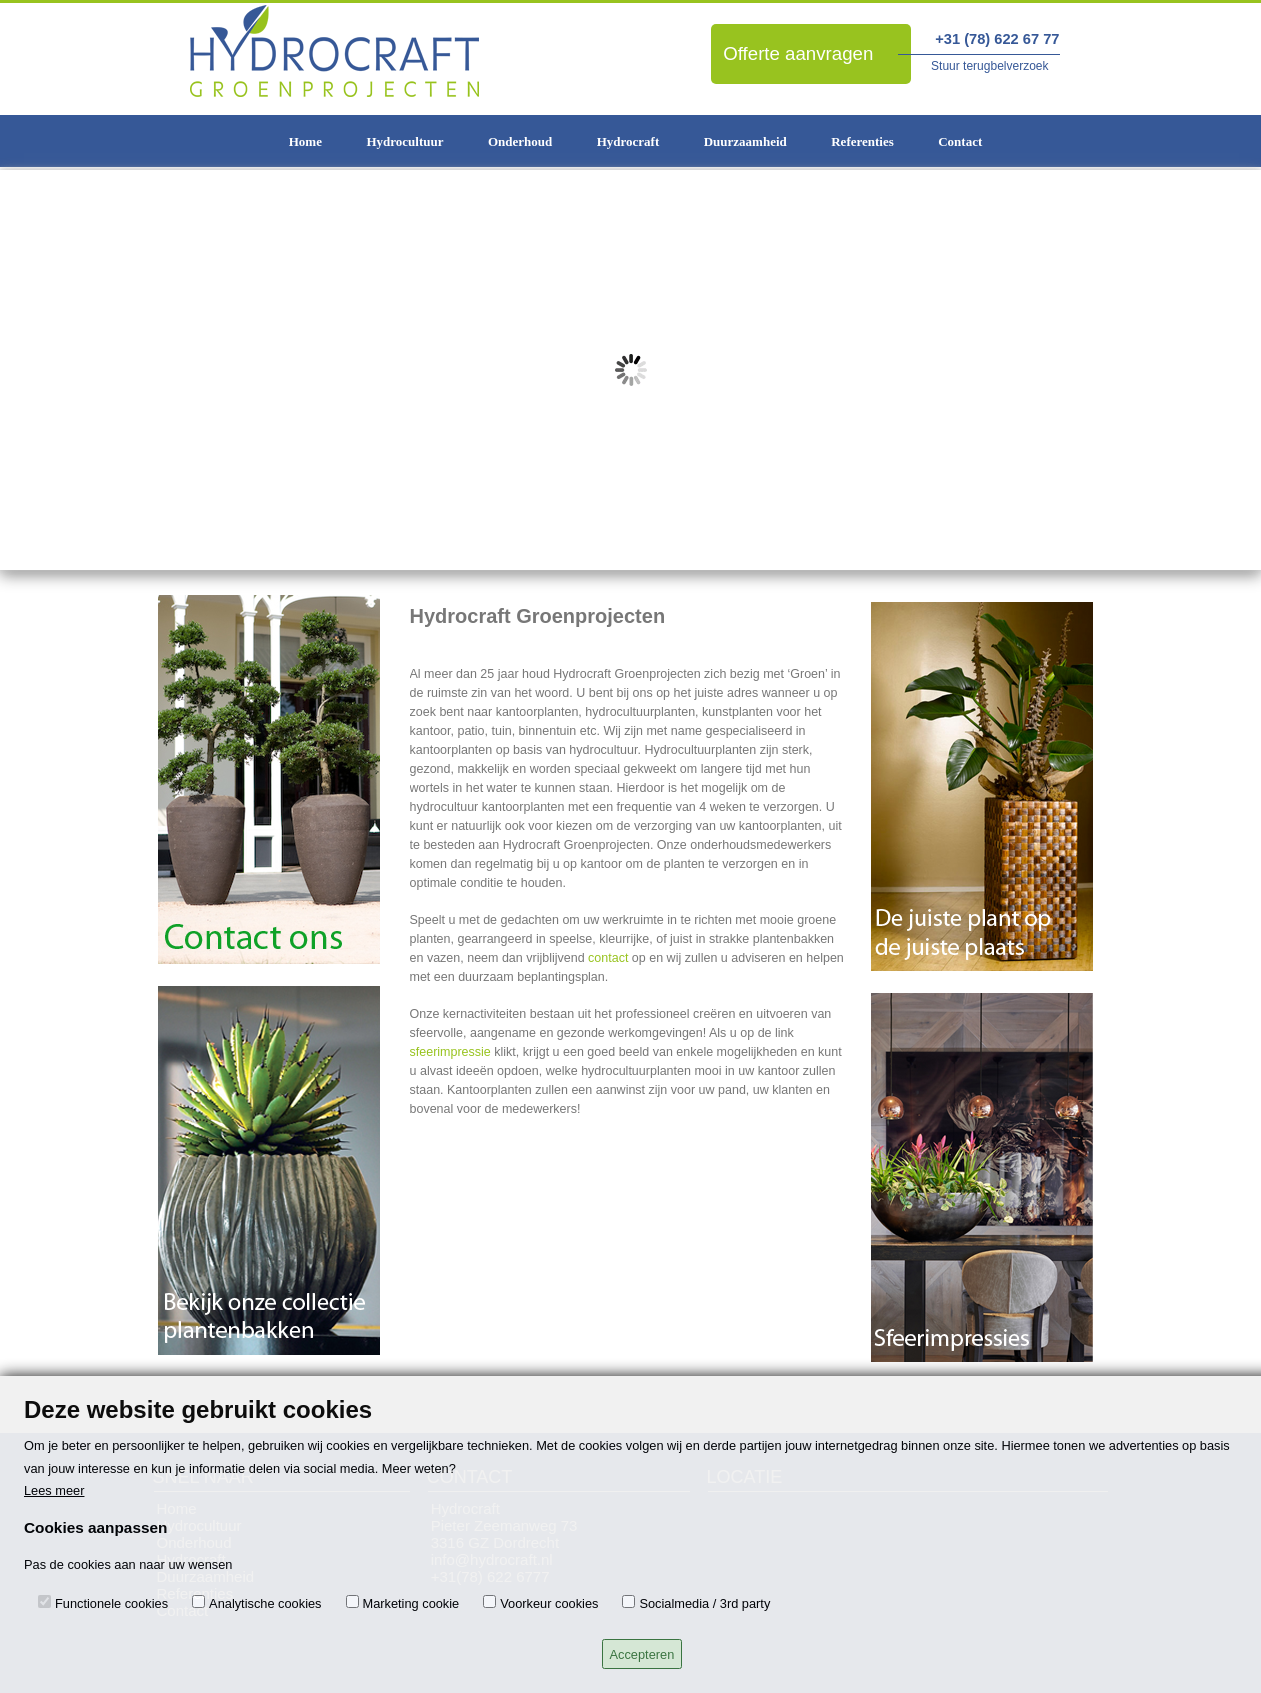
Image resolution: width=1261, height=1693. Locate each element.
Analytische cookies (265, 1603)
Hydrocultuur (404, 141)
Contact (960, 141)
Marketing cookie (411, 1603)
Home (305, 141)
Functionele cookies (111, 1603)
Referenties (862, 141)
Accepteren (642, 1654)
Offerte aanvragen (798, 53)
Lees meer (54, 1490)
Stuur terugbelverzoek (989, 66)
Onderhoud (520, 141)
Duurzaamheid (745, 141)
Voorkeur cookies (549, 1603)
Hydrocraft (628, 141)
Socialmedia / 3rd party (704, 1603)
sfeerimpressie (450, 1052)
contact (608, 958)
